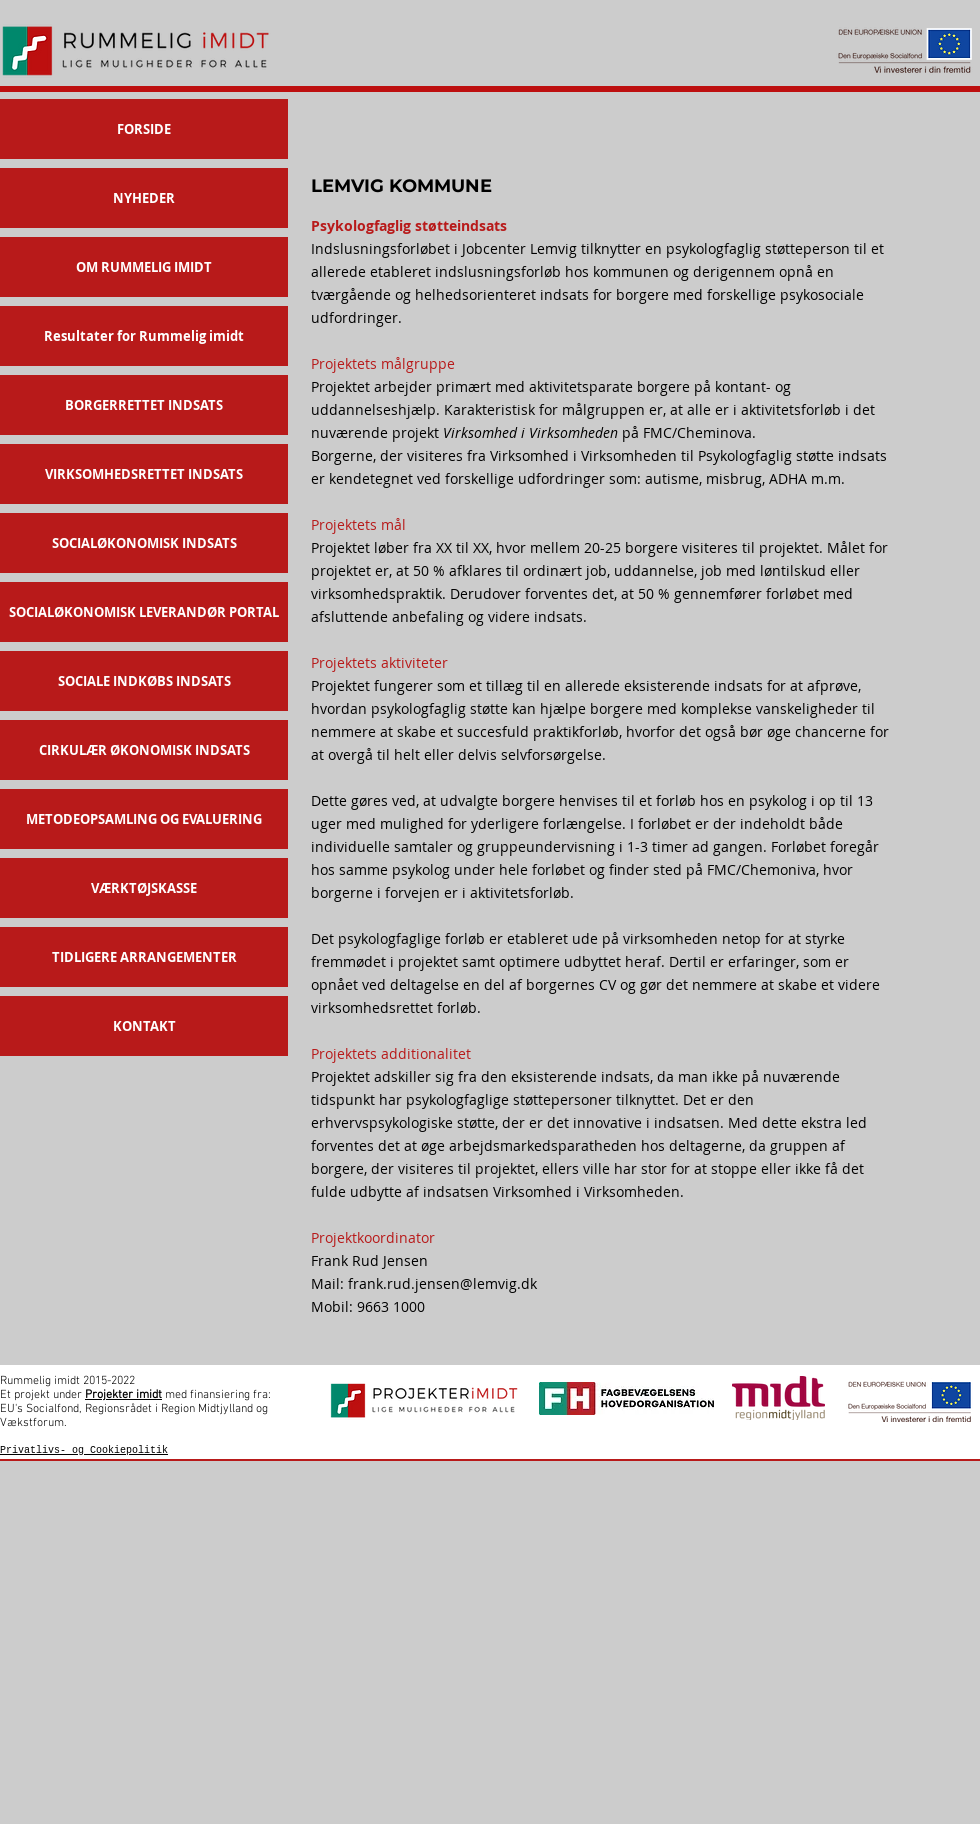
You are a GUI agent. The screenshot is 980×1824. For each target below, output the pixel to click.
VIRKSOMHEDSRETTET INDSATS (144, 474)
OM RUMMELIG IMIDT (144, 267)
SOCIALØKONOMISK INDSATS (144, 543)
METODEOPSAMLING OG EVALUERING (144, 819)
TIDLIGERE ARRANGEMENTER (144, 957)
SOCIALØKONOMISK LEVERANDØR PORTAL (144, 612)
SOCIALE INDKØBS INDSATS (144, 681)
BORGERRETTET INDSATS (144, 405)
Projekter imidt (123, 1395)
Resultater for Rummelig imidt (144, 336)
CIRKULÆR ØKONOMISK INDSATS (144, 750)
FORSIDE (144, 129)
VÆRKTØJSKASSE (144, 888)
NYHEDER (144, 198)
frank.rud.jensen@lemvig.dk (442, 1283)
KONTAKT (144, 1026)
